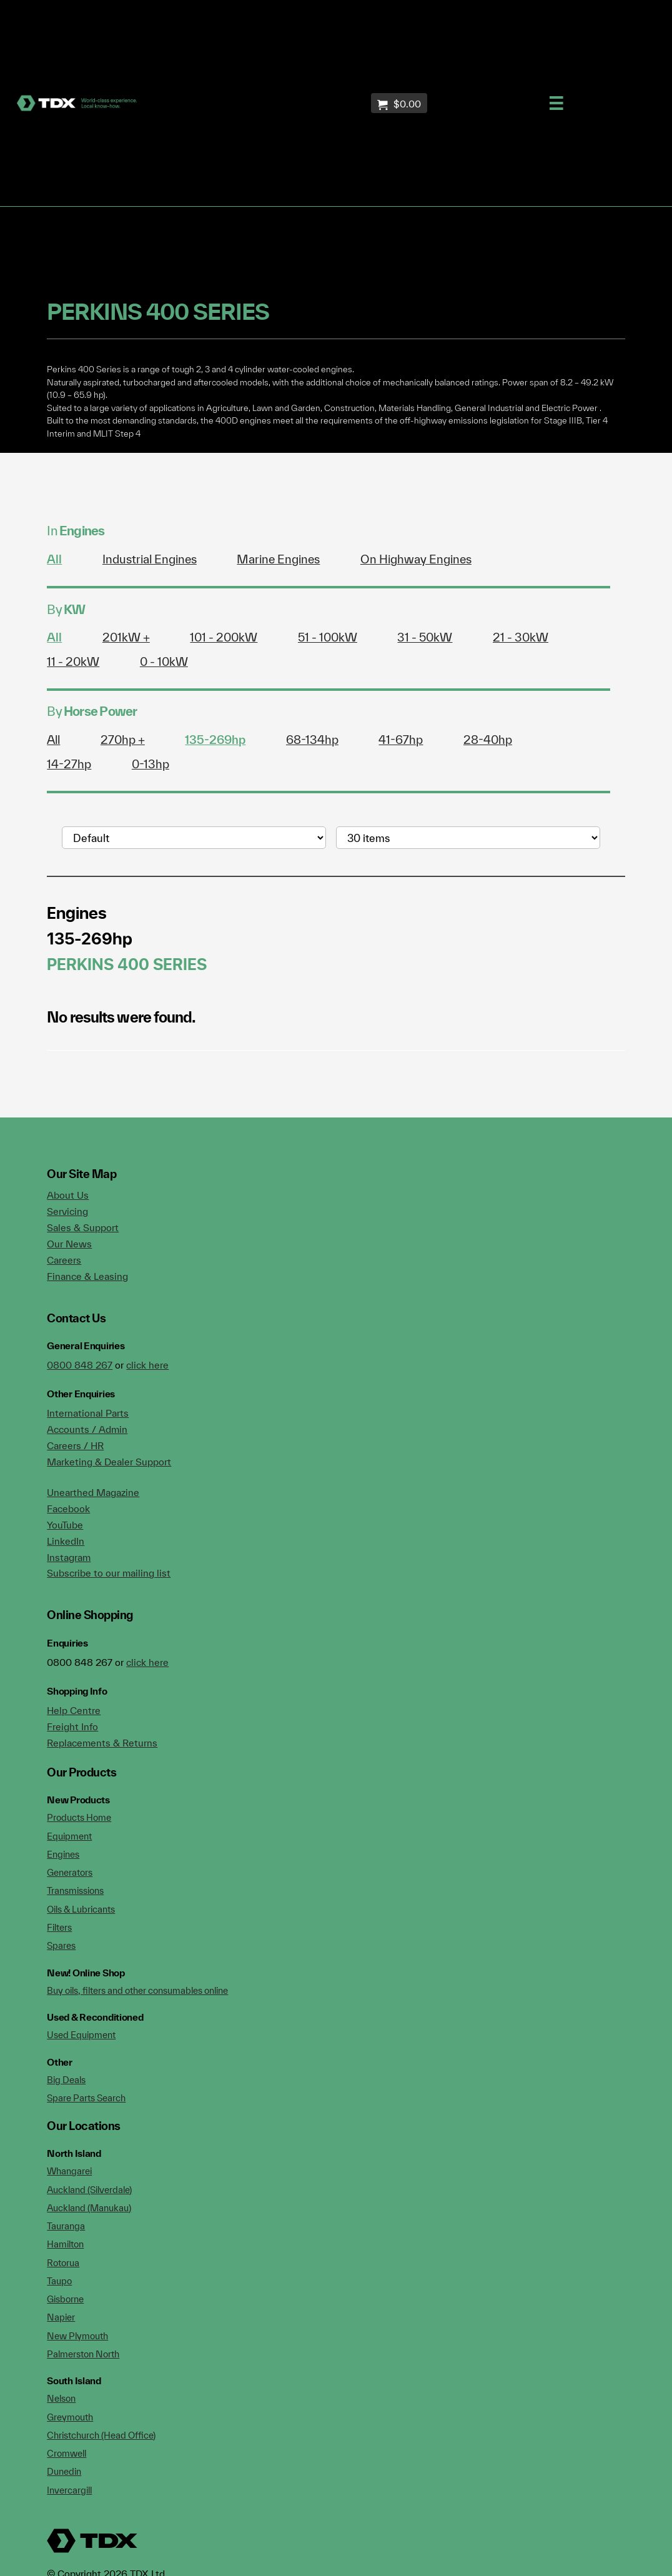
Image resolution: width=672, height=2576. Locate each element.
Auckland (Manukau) (89, 2207)
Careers (64, 1260)
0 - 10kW (164, 661)
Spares (61, 1945)
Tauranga (66, 2226)
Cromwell (66, 2453)
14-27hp (69, 764)
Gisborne (65, 2299)
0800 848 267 (79, 1364)
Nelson (61, 2398)
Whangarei (69, 2171)
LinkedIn (65, 1541)
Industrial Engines (149, 559)
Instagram (69, 1557)
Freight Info (72, 1726)
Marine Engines (278, 559)
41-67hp (400, 739)
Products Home (79, 1817)
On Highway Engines (416, 559)
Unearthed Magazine (93, 1492)
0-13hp (150, 764)
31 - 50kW (424, 637)
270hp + (123, 739)
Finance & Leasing (87, 1276)
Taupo (59, 2281)
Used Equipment (81, 2034)
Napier (61, 2317)
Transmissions (75, 1890)
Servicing (67, 1211)
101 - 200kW (223, 637)
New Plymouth (77, 2336)
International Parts (88, 1413)
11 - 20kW (73, 661)
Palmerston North (83, 2354)
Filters (59, 1927)
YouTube (65, 1524)
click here (147, 1364)
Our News (69, 1243)
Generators (69, 1872)
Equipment (69, 1836)
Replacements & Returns (102, 1742)
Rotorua (63, 2262)
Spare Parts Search (86, 2098)
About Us (68, 1195)
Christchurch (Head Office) (101, 2435)
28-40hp (487, 739)
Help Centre (74, 1710)
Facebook (68, 1508)
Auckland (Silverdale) (89, 2189)
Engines (63, 1854)
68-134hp (312, 739)
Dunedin (64, 2471)
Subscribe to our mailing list (108, 1572)
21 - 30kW (520, 637)
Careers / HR (75, 1445)
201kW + (126, 637)
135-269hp (215, 739)
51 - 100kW (327, 637)
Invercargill (69, 2490)
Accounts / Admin (87, 1429)
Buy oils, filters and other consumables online (137, 1990)
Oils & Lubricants (81, 1909)
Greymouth (70, 2417)
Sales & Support (83, 1227)
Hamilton (65, 2244)
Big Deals (66, 2079)
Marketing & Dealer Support (109, 1461)
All (54, 559)
